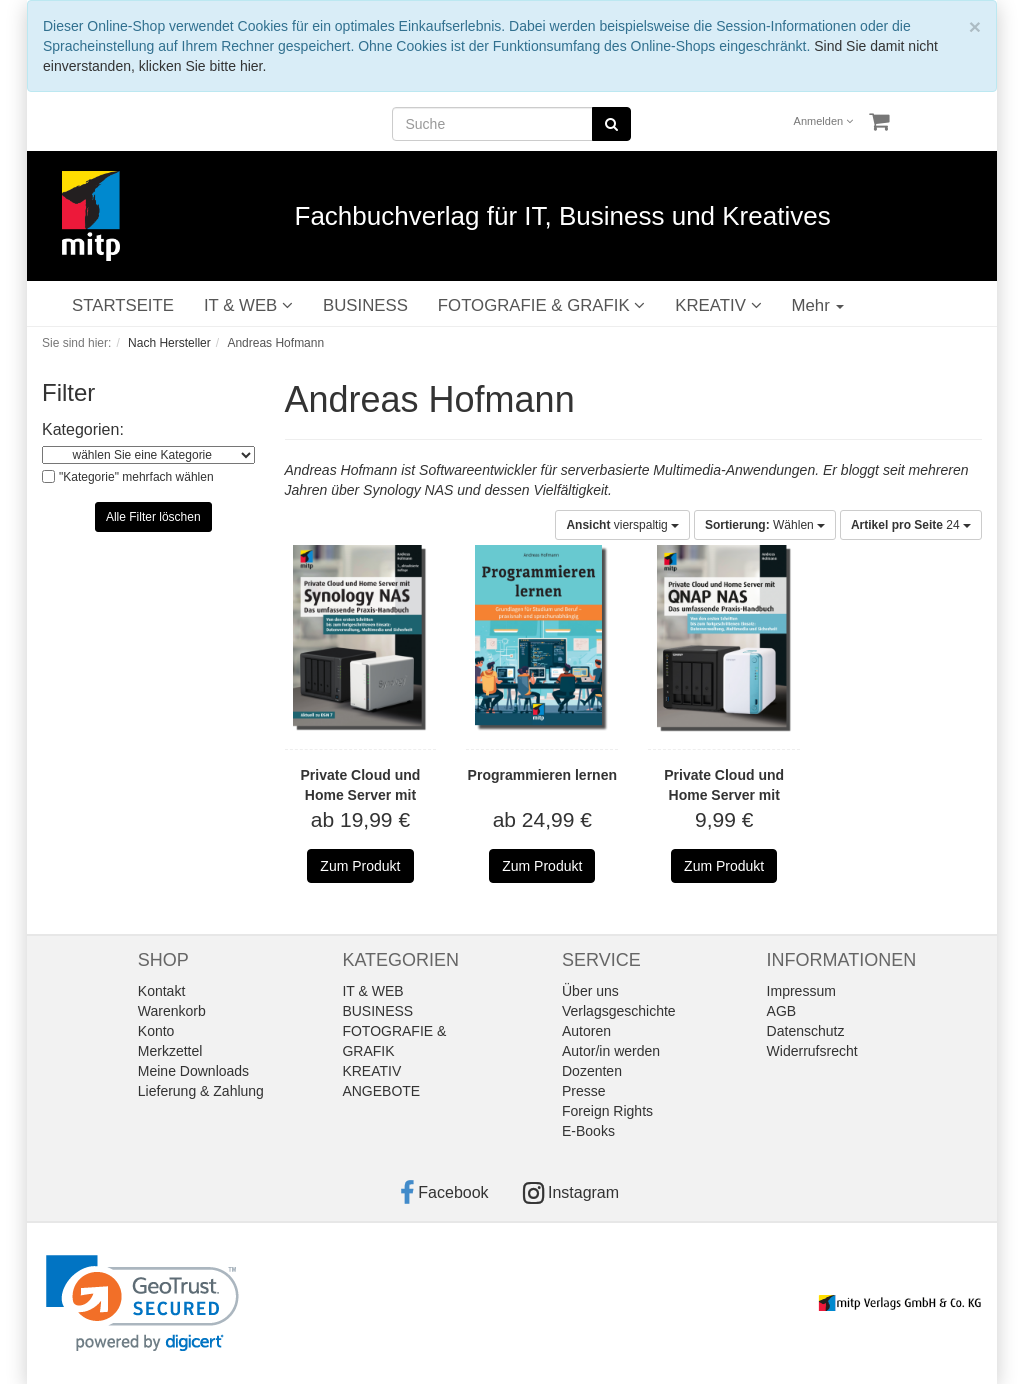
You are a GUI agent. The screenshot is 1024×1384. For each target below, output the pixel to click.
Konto (156, 1031)
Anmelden (824, 121)
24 (911, 525)
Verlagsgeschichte (619, 1011)
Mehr (818, 305)
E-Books (588, 1131)
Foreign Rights (607, 1111)
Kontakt (161, 991)
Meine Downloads (193, 1071)
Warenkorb (172, 1011)
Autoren (586, 1031)
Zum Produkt (360, 866)
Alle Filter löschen (153, 517)
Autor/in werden (611, 1051)
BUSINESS (365, 305)
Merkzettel (170, 1051)
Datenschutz (806, 1031)
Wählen (765, 525)
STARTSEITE (123, 305)
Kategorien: (83, 429)
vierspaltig (622, 525)
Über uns (590, 991)
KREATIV (718, 305)
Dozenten (592, 1071)
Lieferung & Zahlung (201, 1091)
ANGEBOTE (381, 1091)
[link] (142, 1303)
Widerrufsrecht (812, 1051)
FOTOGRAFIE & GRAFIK (541, 305)
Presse (584, 1091)
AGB (782, 1011)
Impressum (801, 991)
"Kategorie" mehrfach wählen (136, 477)
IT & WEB (248, 305)
